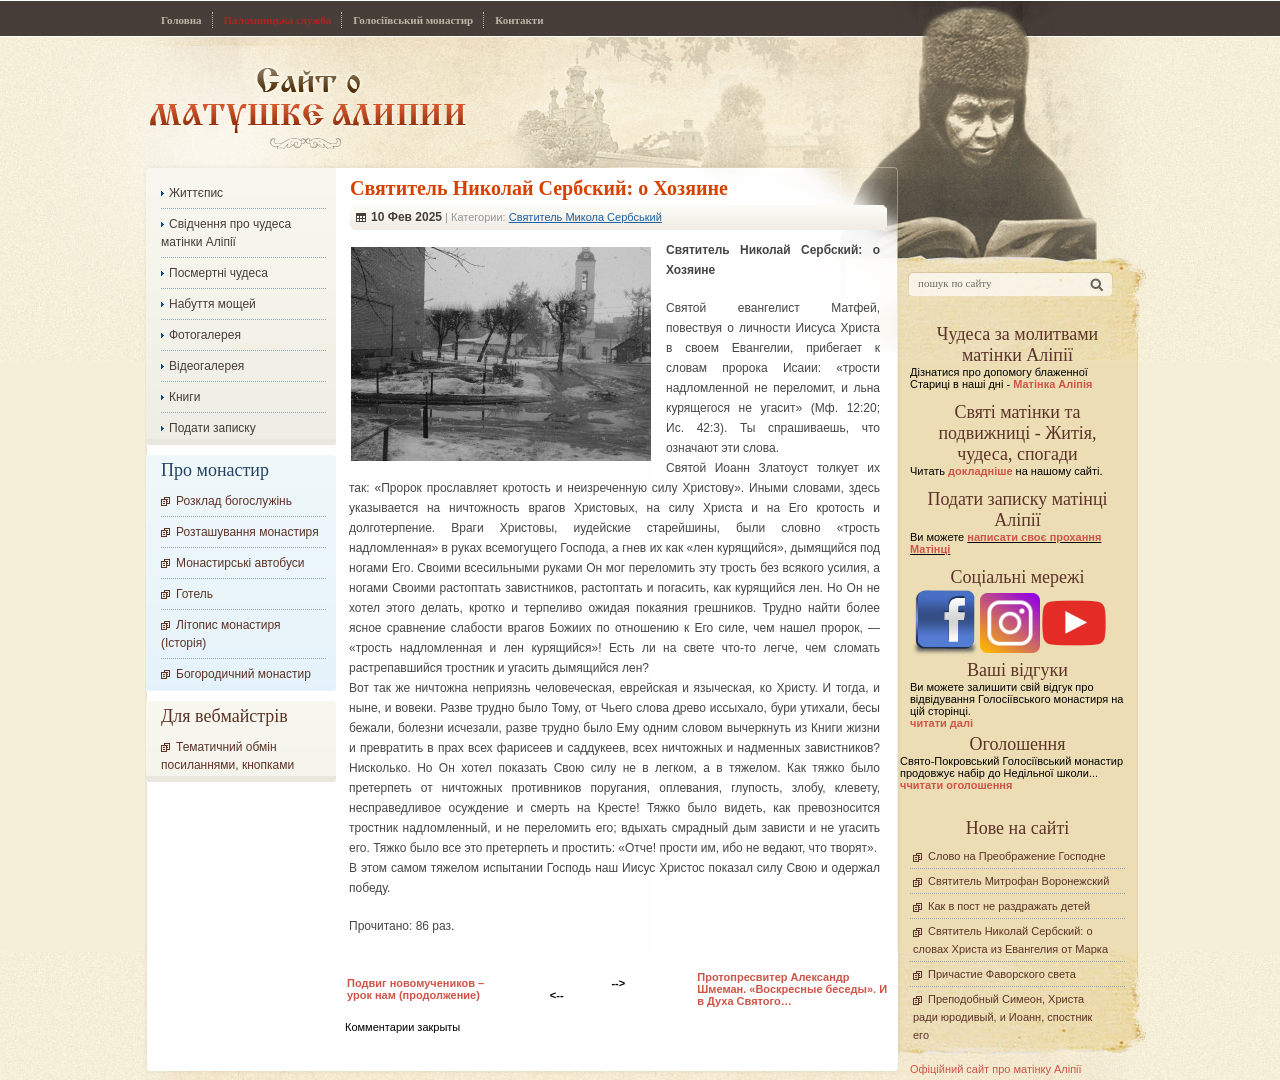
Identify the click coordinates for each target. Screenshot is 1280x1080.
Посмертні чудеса (218, 273)
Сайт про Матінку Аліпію (307, 107)
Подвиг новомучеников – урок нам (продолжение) (415, 989)
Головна (181, 20)
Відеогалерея (206, 366)
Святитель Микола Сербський (585, 217)
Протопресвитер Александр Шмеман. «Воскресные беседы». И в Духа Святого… (792, 989)
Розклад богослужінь (234, 501)
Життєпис (196, 193)
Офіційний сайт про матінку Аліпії (996, 1069)
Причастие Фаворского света (1002, 974)
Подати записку (212, 428)
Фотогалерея (205, 335)
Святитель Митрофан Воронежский (1018, 881)
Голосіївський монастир (413, 20)
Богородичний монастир (243, 674)
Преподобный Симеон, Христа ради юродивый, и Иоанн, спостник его (1002, 1017)
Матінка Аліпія (1052, 384)
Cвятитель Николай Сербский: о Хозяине (539, 188)
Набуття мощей (212, 304)
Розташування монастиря (247, 532)
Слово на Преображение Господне (1017, 856)
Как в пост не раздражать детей (1009, 906)
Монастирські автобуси (240, 563)
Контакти (519, 20)
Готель (194, 594)
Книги (184, 397)
